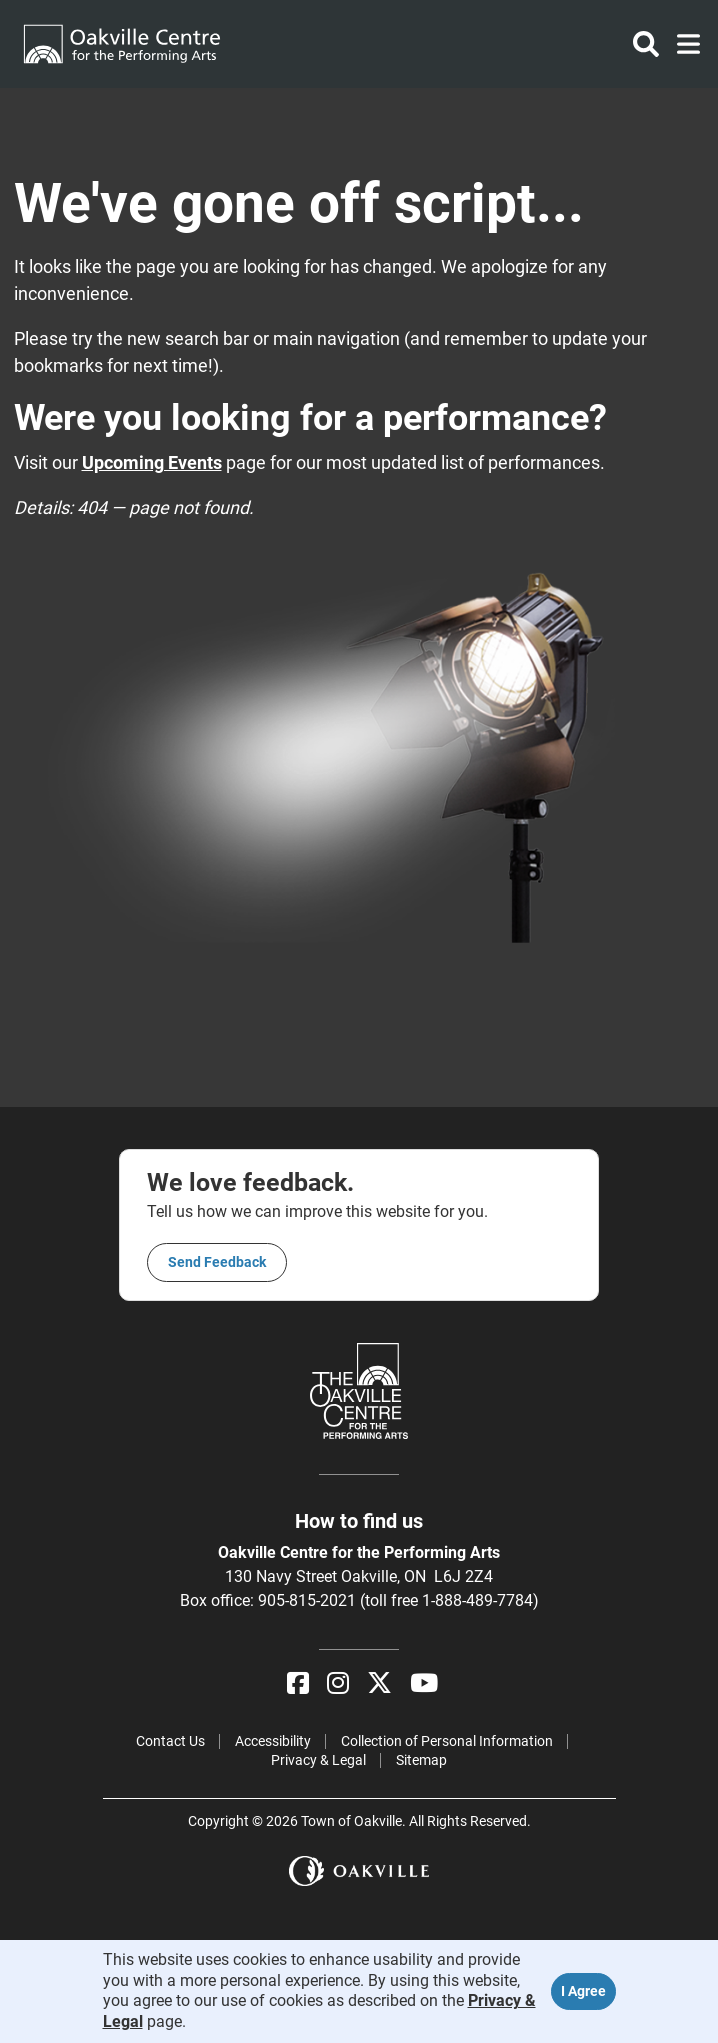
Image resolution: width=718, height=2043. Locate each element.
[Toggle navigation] (682, 44)
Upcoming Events (152, 462)
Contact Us (170, 1741)
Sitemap (421, 1760)
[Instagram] (338, 1683)
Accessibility (273, 1741)
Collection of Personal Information (447, 1741)
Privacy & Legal (318, 1760)
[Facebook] (298, 1683)
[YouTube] (424, 1683)
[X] (379, 1683)
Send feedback (217, 1262)
